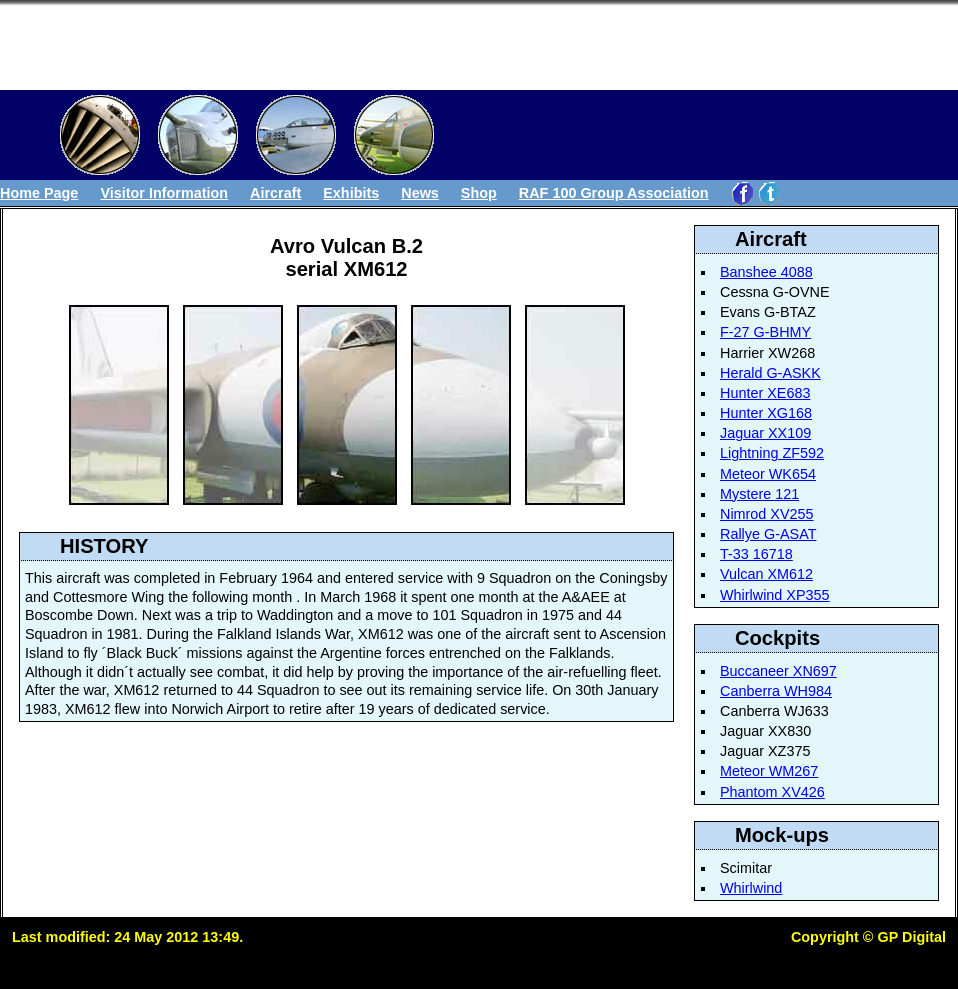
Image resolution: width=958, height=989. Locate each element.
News (420, 193)
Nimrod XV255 (767, 514)
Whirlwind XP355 (775, 595)
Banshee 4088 (766, 272)
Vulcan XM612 (766, 574)
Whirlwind (751, 888)
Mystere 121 (759, 494)
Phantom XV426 (772, 792)
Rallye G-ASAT (768, 534)
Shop (479, 193)
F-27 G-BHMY (765, 332)
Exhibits (351, 193)
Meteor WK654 (768, 474)
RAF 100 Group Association (614, 193)
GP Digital (911, 937)
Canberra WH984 (776, 691)
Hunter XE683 (765, 393)
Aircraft (275, 193)
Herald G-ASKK (770, 373)
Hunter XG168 (766, 413)
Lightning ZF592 (772, 453)
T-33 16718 (756, 554)
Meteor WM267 (769, 771)
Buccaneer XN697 (778, 671)
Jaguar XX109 (765, 433)
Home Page (39, 193)
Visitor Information (164, 193)
